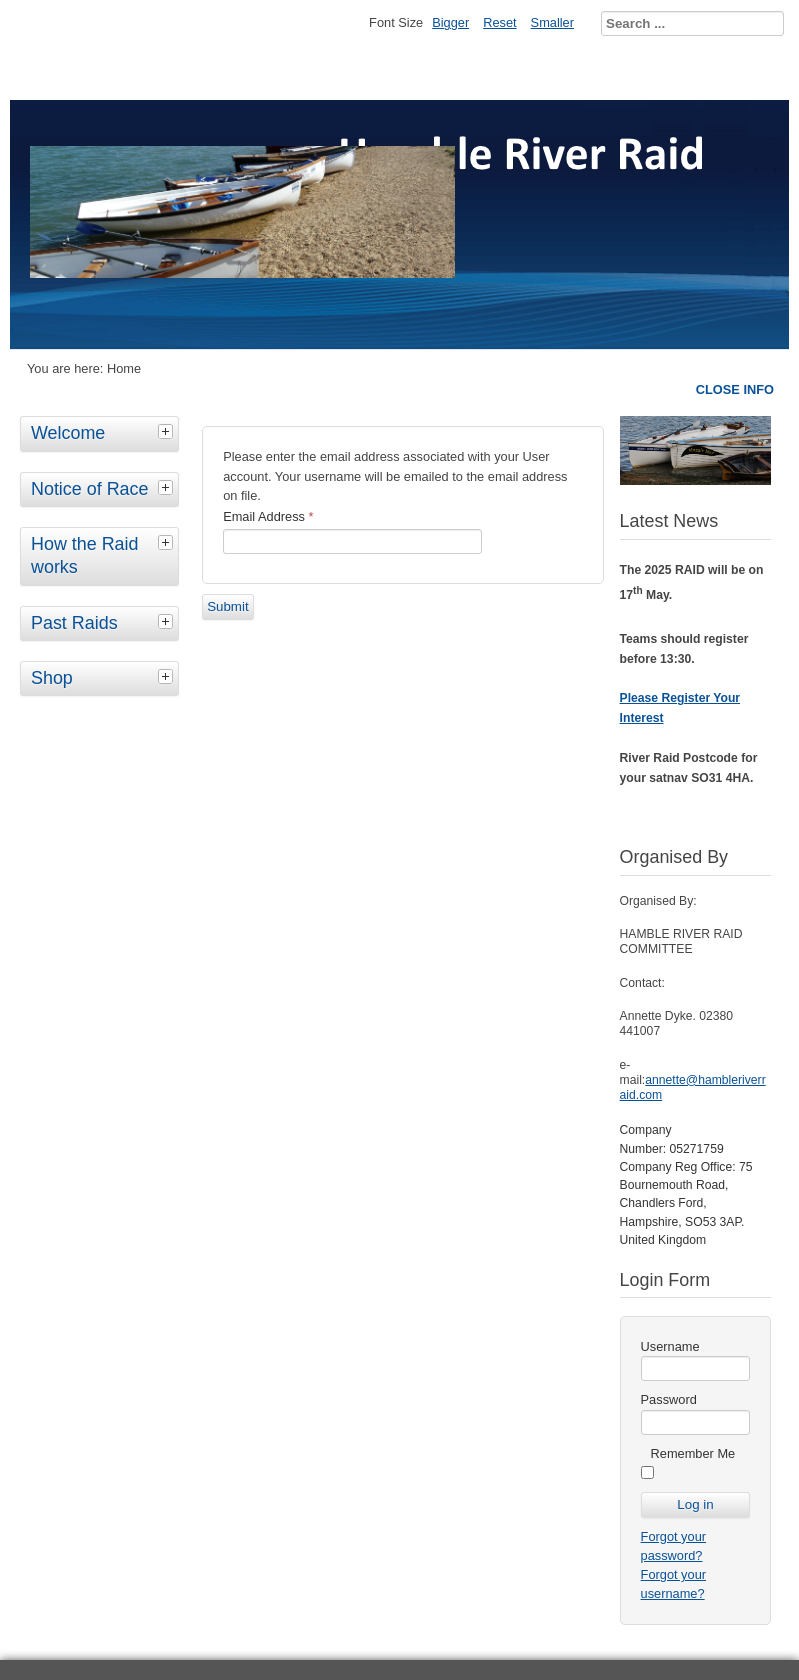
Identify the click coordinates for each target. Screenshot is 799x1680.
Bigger (450, 22)
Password (669, 1399)
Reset (499, 22)
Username (670, 1346)
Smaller (552, 22)
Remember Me (693, 1453)
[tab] (168, 431)
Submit (227, 606)
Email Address (268, 516)
